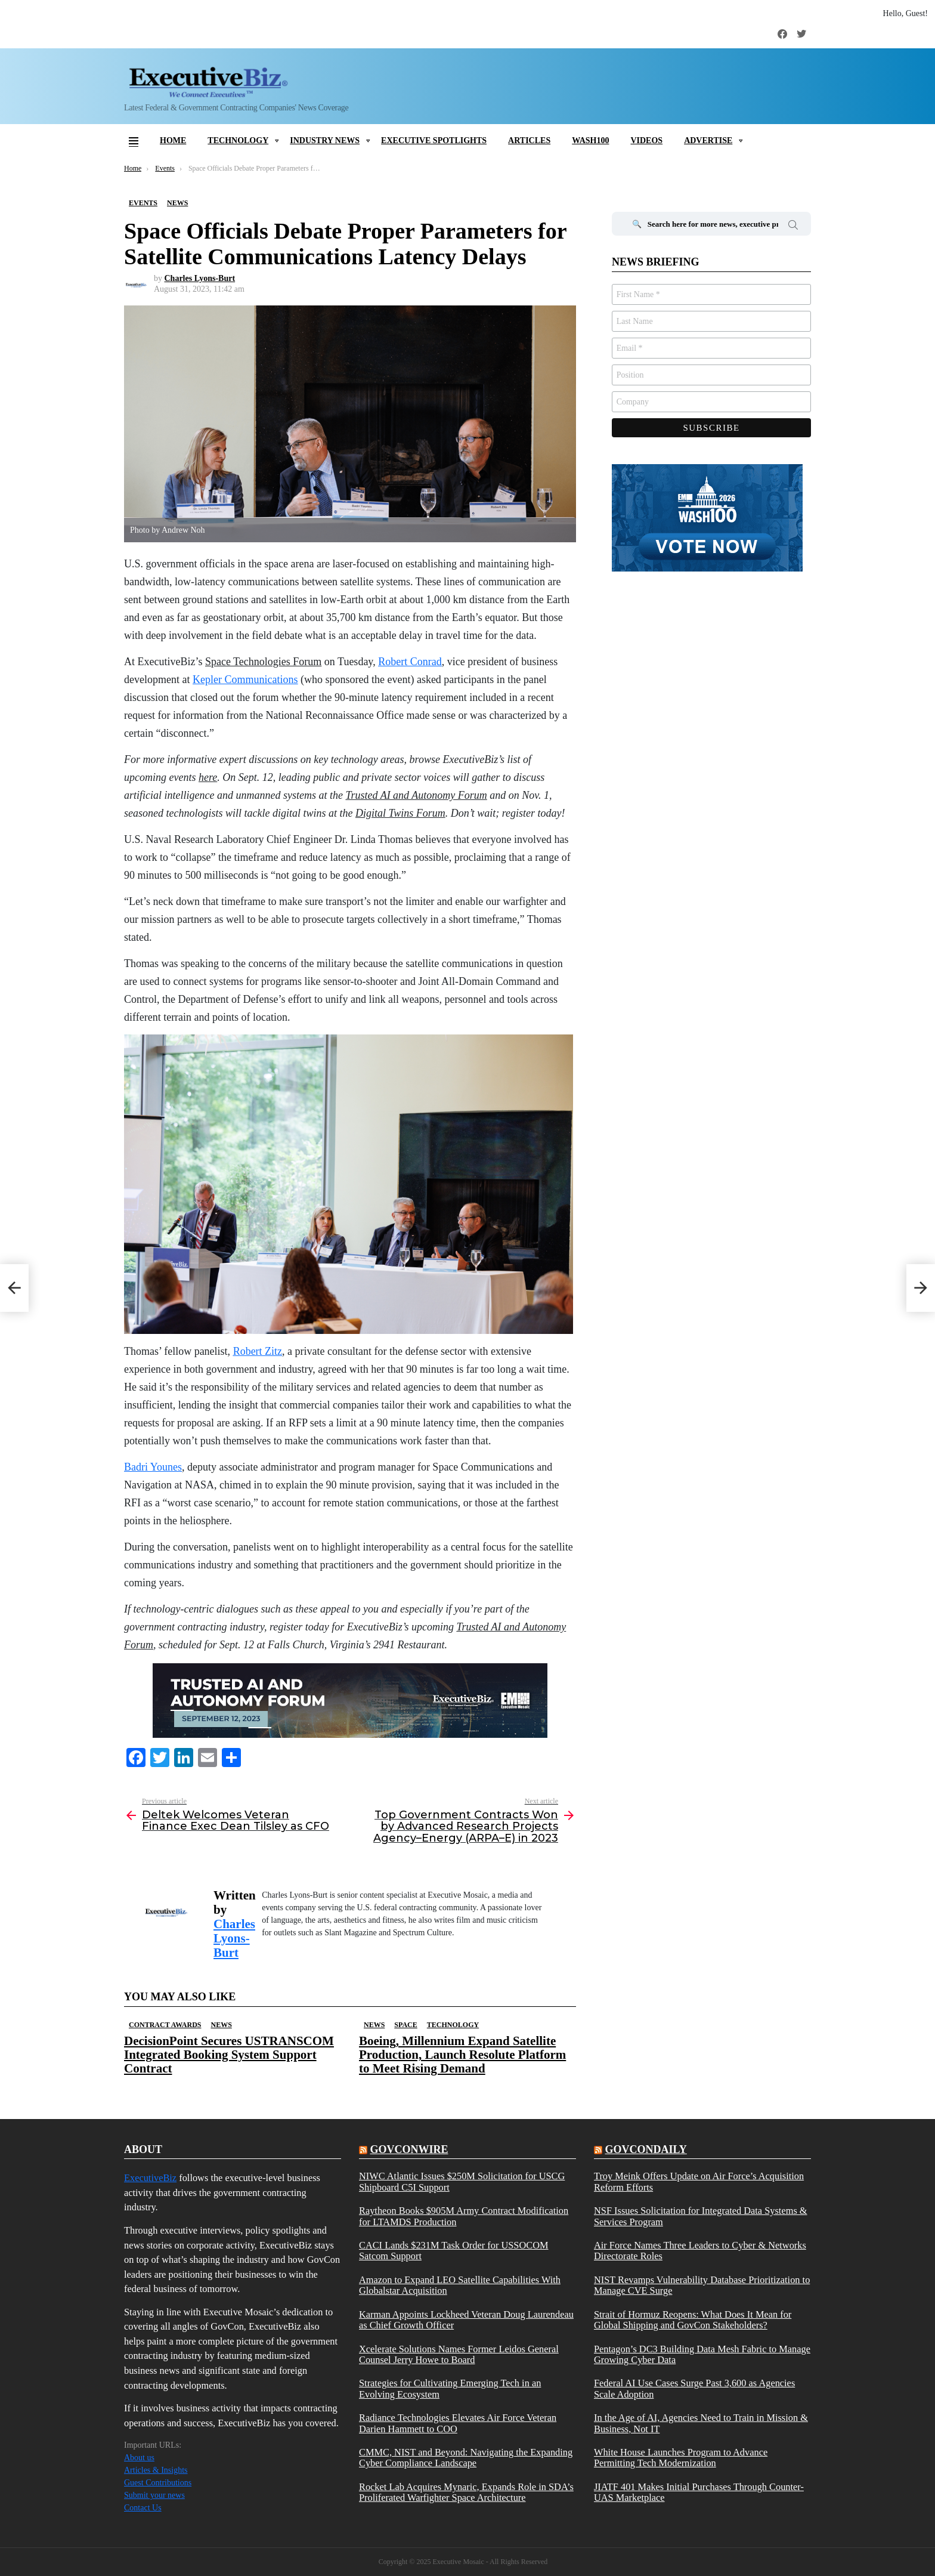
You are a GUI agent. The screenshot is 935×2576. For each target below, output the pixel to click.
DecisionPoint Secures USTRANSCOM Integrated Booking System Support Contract (229, 2054)
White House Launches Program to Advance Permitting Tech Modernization (680, 2458)
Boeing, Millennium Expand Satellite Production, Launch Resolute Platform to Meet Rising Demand (462, 2054)
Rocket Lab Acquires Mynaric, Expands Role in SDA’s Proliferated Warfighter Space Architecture (466, 2492)
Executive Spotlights (434, 140)
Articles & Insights (156, 2470)
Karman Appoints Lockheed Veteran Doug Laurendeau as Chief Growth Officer (466, 2320)
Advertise (708, 140)
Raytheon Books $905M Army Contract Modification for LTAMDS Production (463, 2216)
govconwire (409, 2149)
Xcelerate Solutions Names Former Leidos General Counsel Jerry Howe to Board (459, 2354)
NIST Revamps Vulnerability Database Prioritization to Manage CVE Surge (702, 2285)
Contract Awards (165, 2025)
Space (405, 2025)
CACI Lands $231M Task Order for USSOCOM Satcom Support (454, 2251)
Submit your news (154, 2495)
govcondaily (645, 2149)
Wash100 (590, 140)
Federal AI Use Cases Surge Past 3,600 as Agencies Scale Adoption (694, 2388)
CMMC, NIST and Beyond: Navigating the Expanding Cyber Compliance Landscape (465, 2458)
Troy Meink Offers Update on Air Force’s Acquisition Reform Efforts (699, 2181)
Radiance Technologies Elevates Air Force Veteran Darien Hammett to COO (457, 2423)
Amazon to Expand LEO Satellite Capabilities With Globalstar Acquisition (460, 2285)
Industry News (325, 140)
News (220, 2025)
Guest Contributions (157, 2482)
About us (139, 2457)
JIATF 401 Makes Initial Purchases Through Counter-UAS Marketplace (699, 2492)
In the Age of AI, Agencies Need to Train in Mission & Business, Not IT (701, 2423)
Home (173, 140)
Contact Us (143, 2507)
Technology (238, 140)
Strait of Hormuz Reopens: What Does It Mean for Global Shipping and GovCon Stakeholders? (692, 2320)
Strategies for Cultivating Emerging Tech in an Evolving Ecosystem (450, 2388)
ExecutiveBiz (150, 2177)
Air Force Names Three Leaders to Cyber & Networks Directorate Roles (700, 2251)
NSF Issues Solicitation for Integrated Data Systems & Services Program (700, 2216)
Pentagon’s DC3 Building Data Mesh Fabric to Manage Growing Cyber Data (702, 2354)
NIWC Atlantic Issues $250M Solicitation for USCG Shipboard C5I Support (462, 2181)
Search (793, 227)
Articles (529, 140)
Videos (646, 140)
